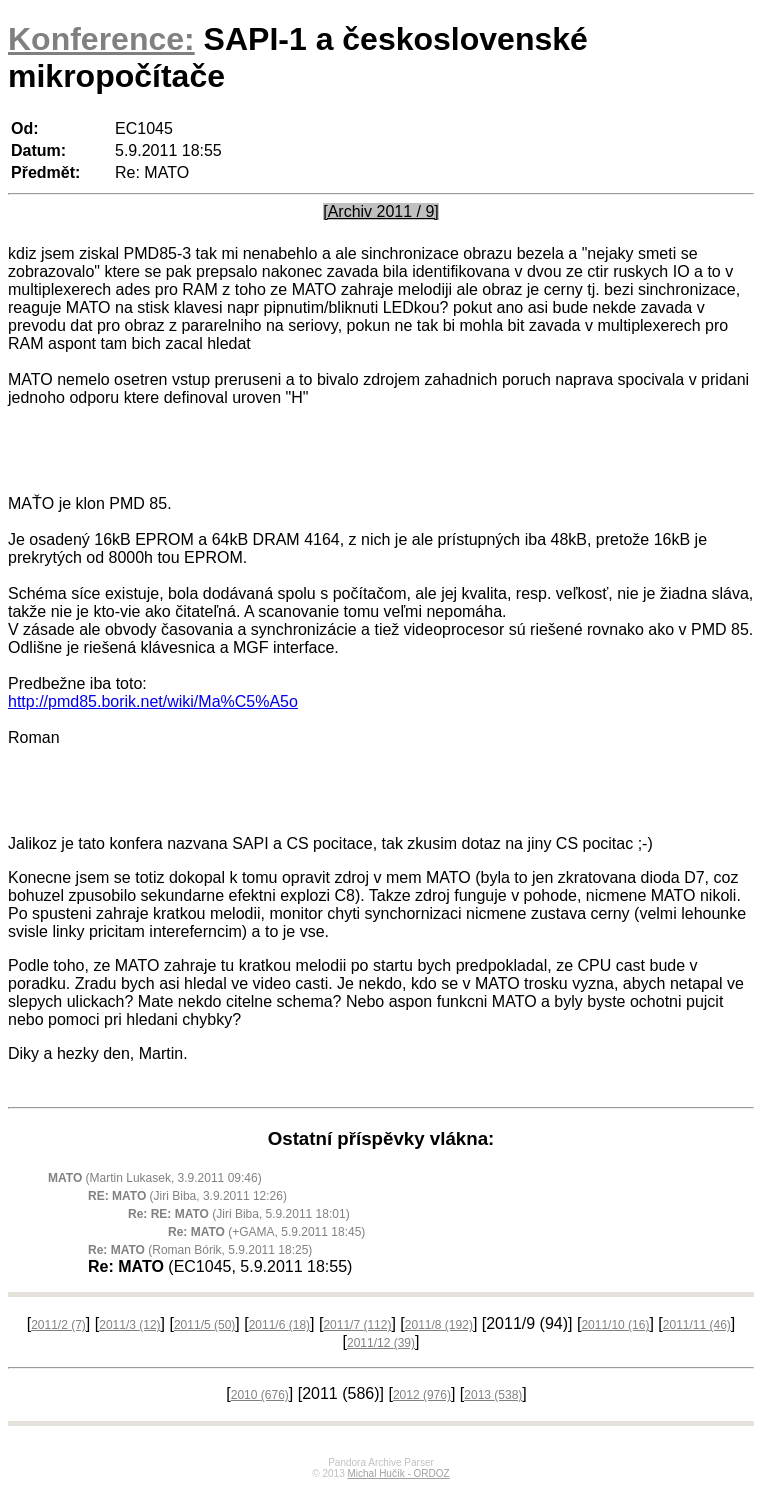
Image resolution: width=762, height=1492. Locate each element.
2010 (260, 1398)
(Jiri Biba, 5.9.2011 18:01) (239, 1217)
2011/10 (615, 1328)
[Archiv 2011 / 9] (381, 211)
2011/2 (58, 1328)
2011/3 (129, 1328)
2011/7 (357, 1328)
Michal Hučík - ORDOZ (398, 1476)
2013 (493, 1398)
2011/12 (381, 1346)
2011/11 (697, 1328)
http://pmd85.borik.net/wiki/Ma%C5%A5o (153, 701)
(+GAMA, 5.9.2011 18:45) (266, 1235)
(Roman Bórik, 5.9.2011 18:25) (200, 1253)
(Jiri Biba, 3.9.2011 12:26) (187, 1199)
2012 (422, 1398)
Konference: (101, 39)
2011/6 (279, 1328)
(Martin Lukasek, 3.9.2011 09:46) (155, 1181)
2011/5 (204, 1328)
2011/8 (439, 1328)
